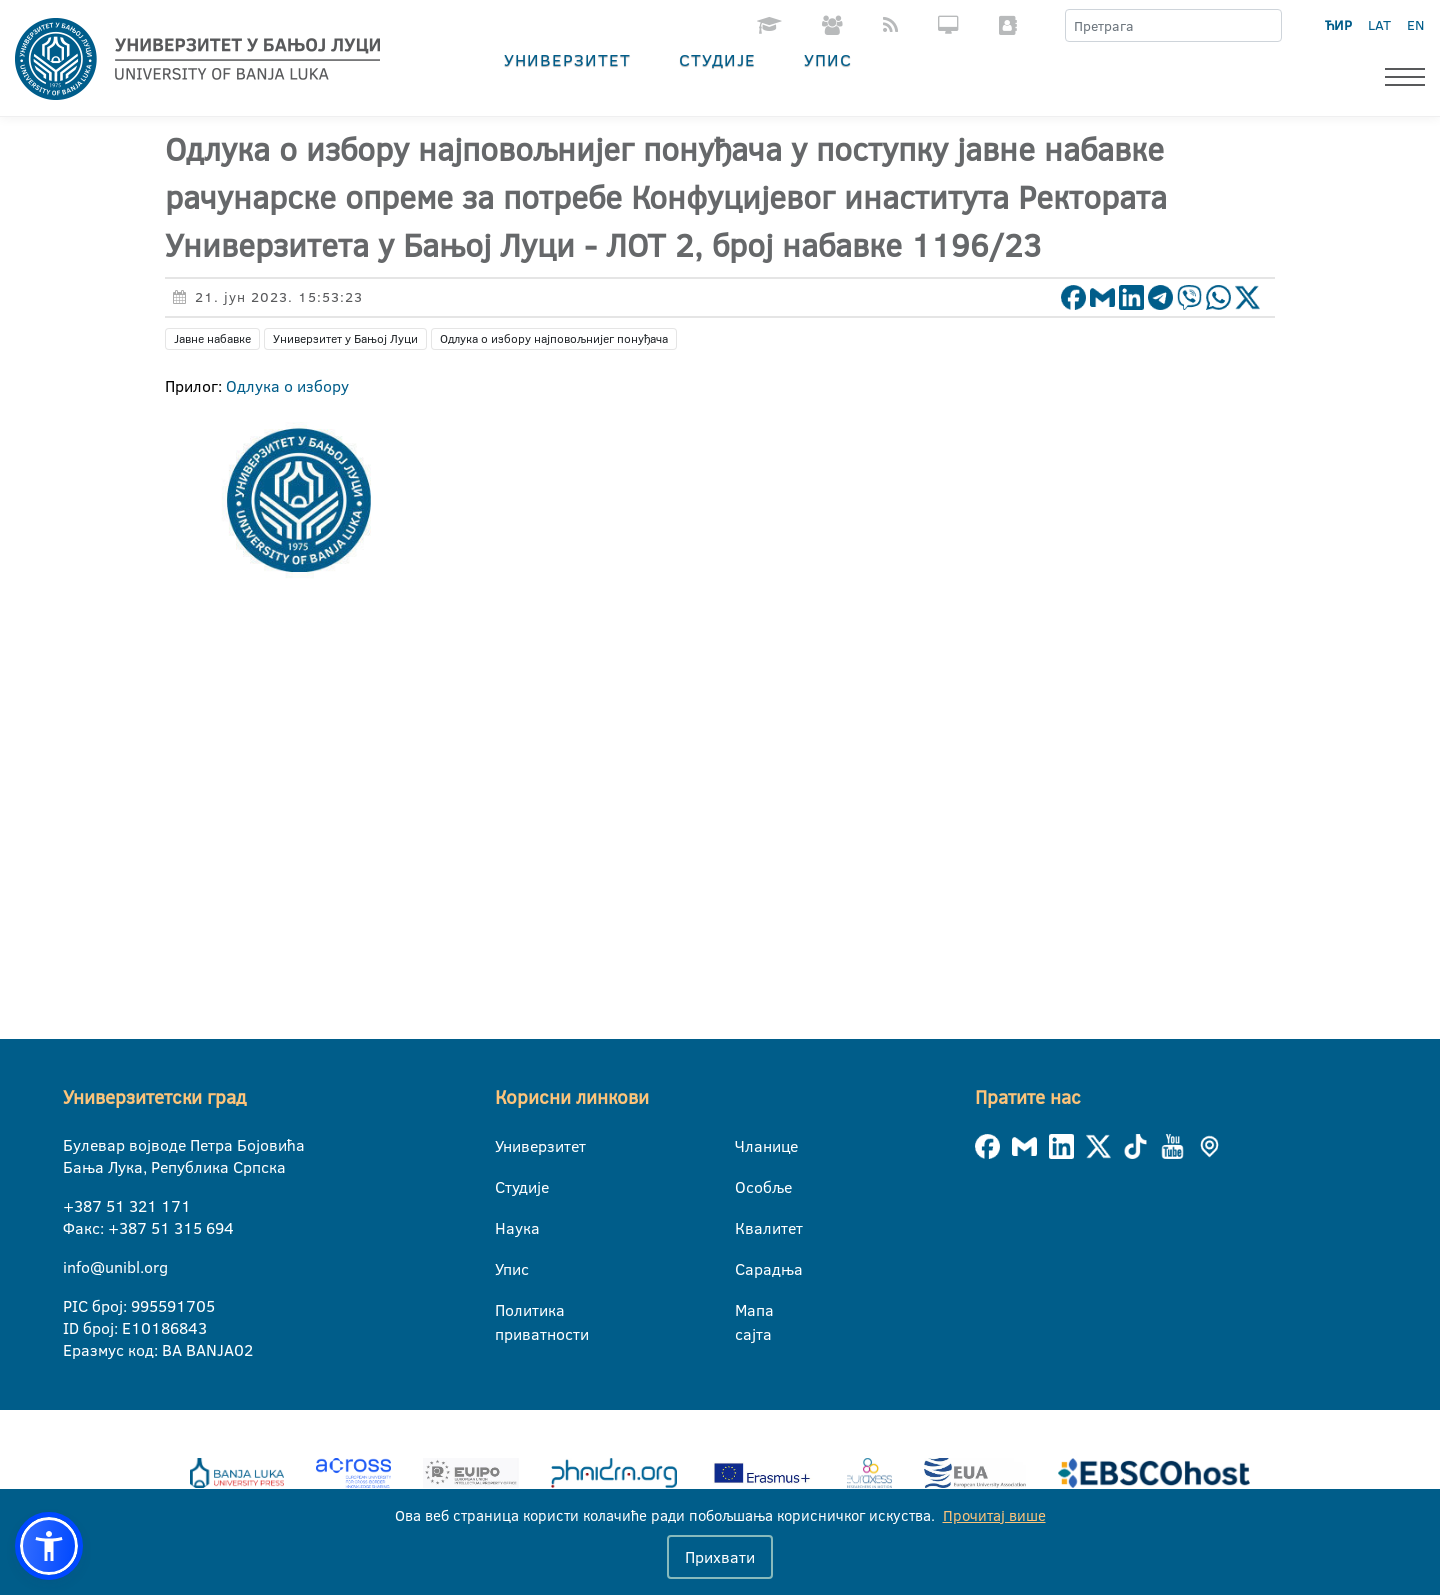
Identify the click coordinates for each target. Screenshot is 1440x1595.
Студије (717, 59)
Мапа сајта (747, 1311)
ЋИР (1338, 25)
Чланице (747, 1146)
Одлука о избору (287, 386)
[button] (49, 1546)
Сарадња (747, 1269)
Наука (507, 1228)
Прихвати (720, 1557)
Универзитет (567, 59)
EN (1415, 25)
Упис (828, 59)
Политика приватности (507, 1311)
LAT (1379, 25)
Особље (747, 1187)
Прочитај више (994, 1515)
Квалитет (747, 1228)
